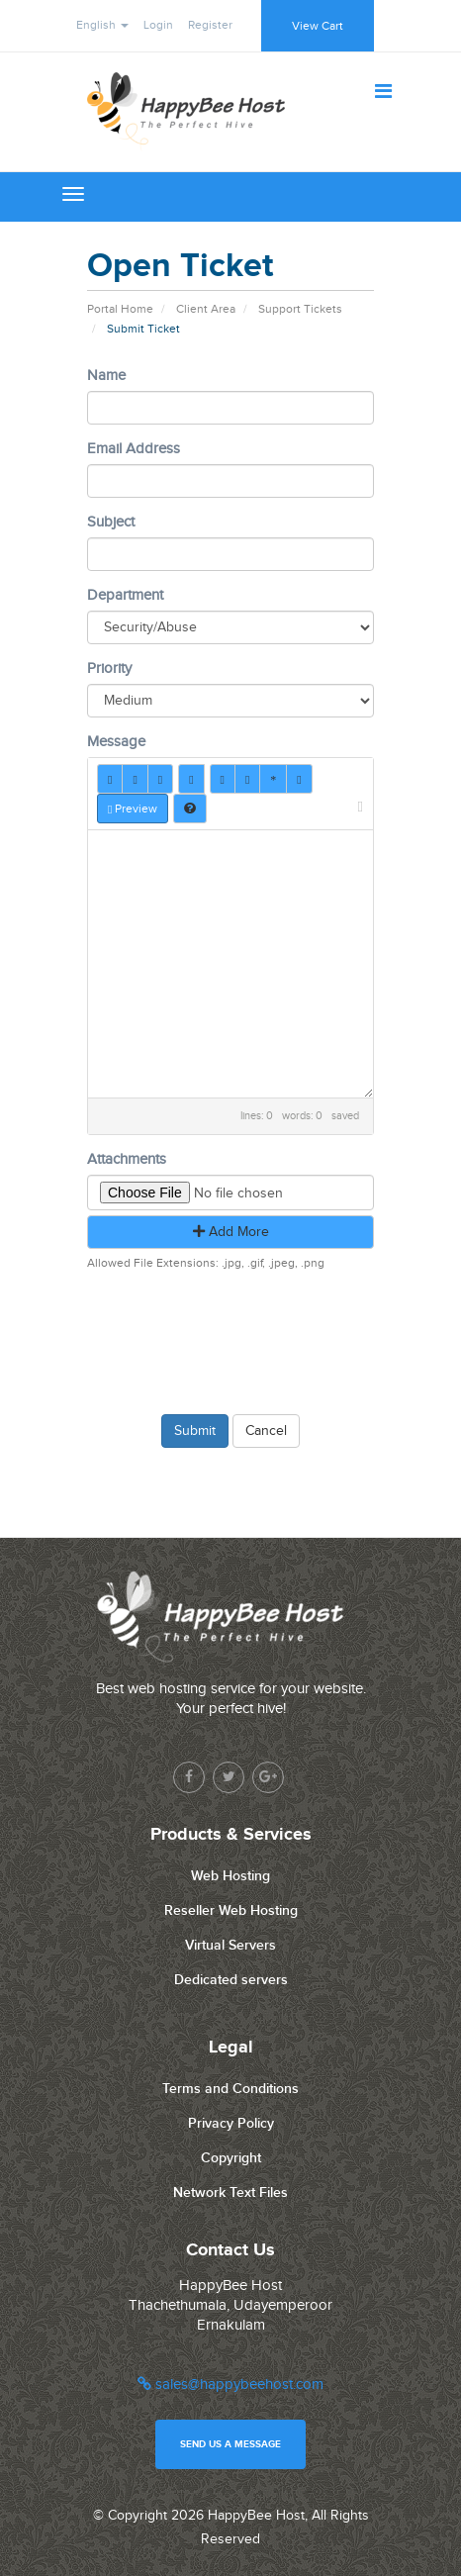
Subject (111, 522)
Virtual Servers (230, 1945)
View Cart (317, 26)
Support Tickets (300, 309)
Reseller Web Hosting (231, 1910)
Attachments (126, 1159)
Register (210, 25)
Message (116, 741)
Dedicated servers (231, 1979)
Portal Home (120, 309)
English (102, 25)
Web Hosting (230, 1875)
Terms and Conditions (230, 2088)
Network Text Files (230, 2192)
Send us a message (230, 2444)
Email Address (133, 448)
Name (106, 375)
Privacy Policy (231, 2123)
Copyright (231, 2157)
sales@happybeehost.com (230, 2384)
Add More (231, 1232)
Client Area (205, 309)
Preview (132, 808)
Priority (109, 668)
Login (158, 25)
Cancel (266, 1431)
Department (125, 595)
